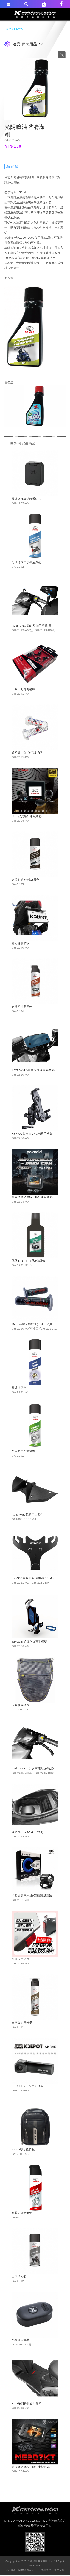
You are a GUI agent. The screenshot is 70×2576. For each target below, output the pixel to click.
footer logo (35, 2510)
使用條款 (59, 2570)
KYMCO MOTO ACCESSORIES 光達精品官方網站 (35, 14)
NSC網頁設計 (26, 2570)
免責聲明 (46, 2570)
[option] (35, 89)
